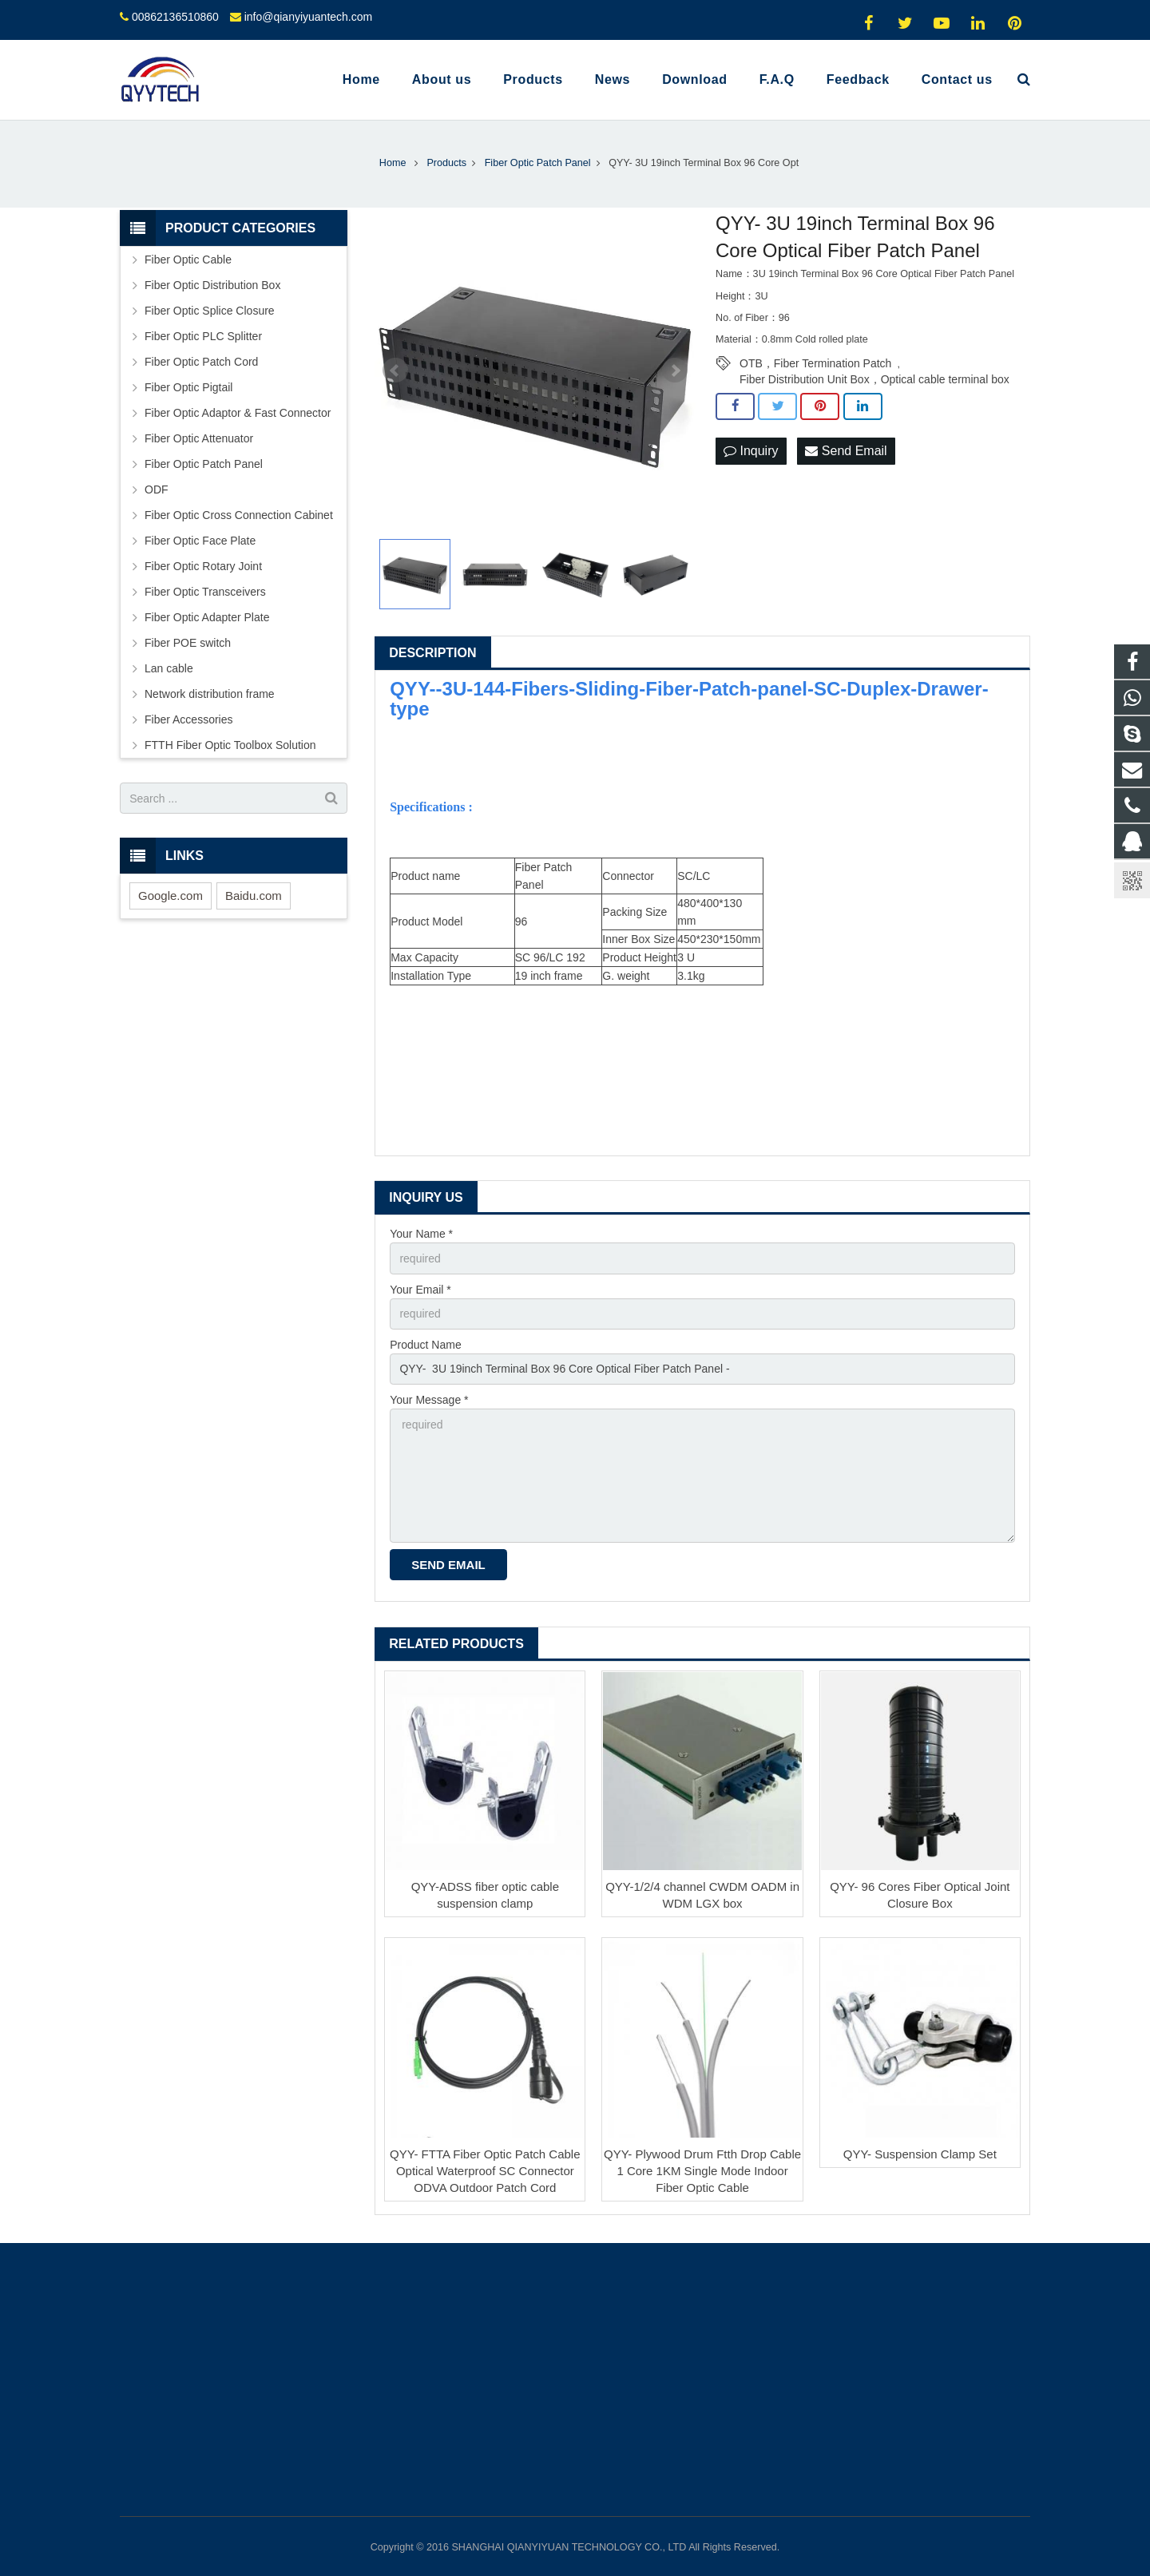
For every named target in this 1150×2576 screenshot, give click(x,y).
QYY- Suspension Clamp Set (920, 2154)
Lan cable (169, 668)
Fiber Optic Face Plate (200, 540)
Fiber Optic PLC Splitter (203, 336)
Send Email (845, 451)
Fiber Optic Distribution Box (212, 285)
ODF (157, 489)
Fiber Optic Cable (188, 259)
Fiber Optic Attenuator (199, 438)
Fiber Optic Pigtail (188, 387)
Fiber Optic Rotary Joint (203, 566)
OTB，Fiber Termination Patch (815, 363)
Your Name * (421, 1233)
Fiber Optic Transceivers (205, 591)
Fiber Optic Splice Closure (210, 310)
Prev (395, 370)
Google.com (170, 895)
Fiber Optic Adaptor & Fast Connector (238, 412)
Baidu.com (253, 895)
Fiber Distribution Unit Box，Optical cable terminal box (874, 379)
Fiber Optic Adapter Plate (207, 617)
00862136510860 (175, 16)
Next (675, 370)
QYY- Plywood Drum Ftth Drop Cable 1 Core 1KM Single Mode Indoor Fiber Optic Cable (702, 2170)
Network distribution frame (210, 694)
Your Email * (420, 1289)
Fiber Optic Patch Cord (201, 361)
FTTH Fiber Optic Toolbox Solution (230, 745)
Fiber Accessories (188, 719)
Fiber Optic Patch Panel (204, 464)
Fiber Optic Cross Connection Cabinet (239, 515)
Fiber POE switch (188, 642)
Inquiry (751, 451)
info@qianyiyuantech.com (308, 16)
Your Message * (429, 1399)
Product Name (425, 1344)
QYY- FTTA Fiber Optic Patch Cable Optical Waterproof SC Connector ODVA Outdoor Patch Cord (485, 2170)
